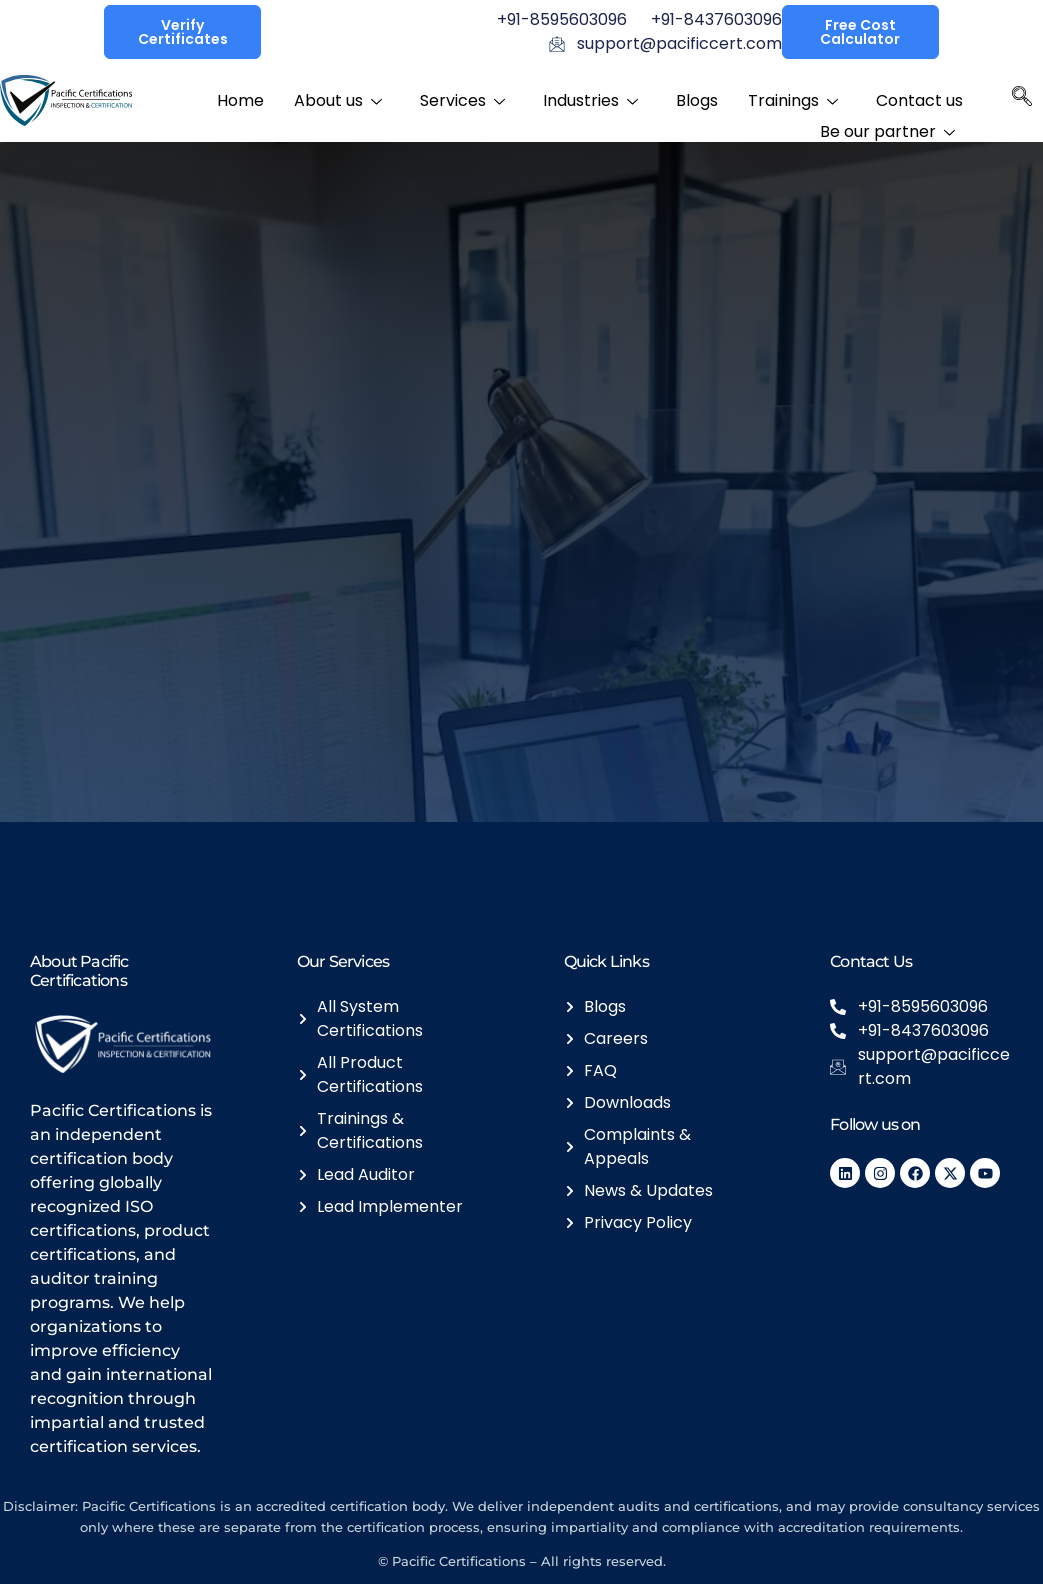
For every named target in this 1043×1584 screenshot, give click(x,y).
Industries (590, 98)
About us (338, 98)
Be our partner (887, 125)
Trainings (793, 98)
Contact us (919, 98)
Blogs (697, 98)
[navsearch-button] (1022, 101)
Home (240, 98)
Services (462, 98)
